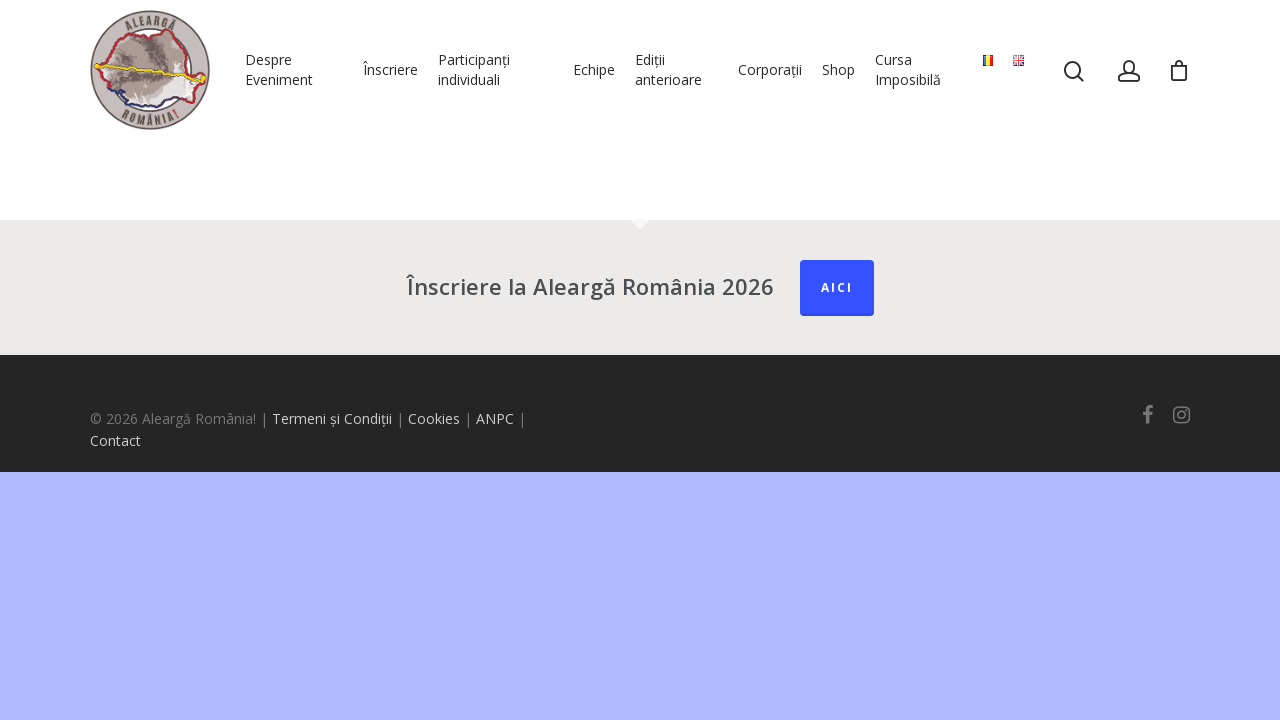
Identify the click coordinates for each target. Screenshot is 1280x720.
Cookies (434, 418)
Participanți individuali (474, 69)
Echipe (594, 69)
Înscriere (390, 69)
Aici (837, 287)
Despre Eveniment (279, 69)
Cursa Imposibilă (908, 69)
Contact (115, 440)
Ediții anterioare (668, 69)
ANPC (497, 418)
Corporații (770, 69)
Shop (838, 69)
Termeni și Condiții (332, 418)
